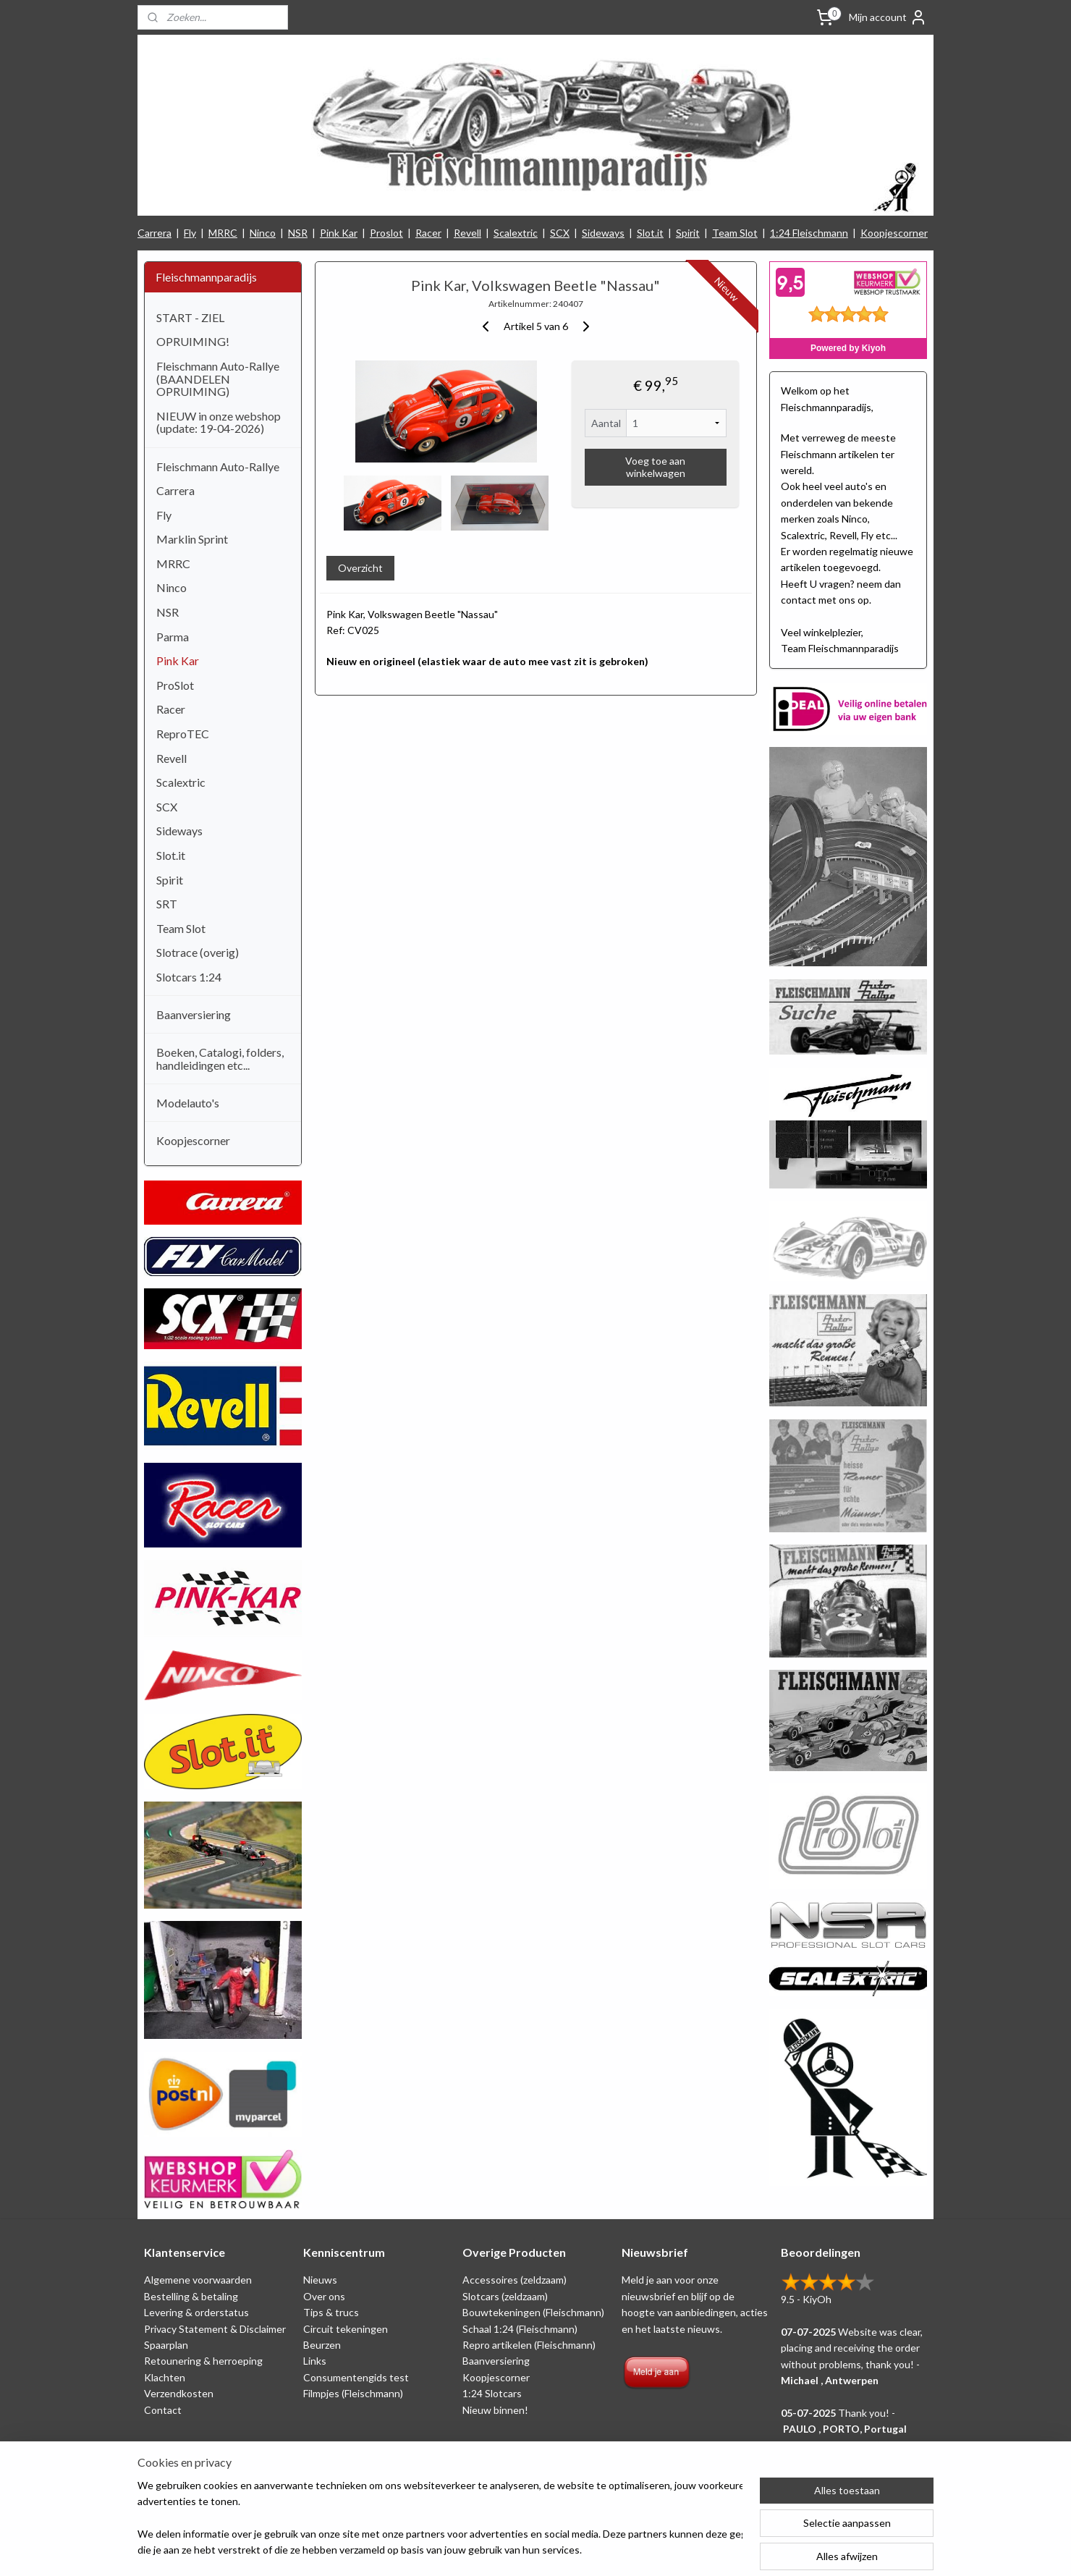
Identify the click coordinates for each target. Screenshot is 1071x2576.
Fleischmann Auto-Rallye (217, 466)
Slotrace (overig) (197, 952)
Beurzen (322, 2345)
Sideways (603, 233)
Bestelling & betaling (191, 2296)
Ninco (263, 233)
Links (314, 2361)
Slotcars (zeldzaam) (505, 2296)
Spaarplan (166, 2345)
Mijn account (888, 17)
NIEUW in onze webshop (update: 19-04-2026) (218, 422)
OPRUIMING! (192, 341)
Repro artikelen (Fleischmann (527, 2345)
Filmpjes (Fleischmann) (353, 2393)
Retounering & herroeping (203, 2361)
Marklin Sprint (192, 539)
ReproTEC (182, 733)
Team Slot (735, 233)
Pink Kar (338, 233)
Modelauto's (187, 1103)
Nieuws (320, 2279)
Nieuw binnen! (495, 2410)
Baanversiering (193, 1014)
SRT (166, 904)
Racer (428, 233)
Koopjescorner (894, 233)
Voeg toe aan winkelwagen (655, 467)
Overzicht (359, 568)
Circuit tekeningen (345, 2329)
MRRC (222, 233)
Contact (163, 2410)
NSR (298, 233)
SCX (560, 233)
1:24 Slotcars (492, 2393)
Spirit (688, 233)
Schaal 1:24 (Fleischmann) (519, 2329)
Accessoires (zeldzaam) (514, 2279)
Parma (172, 636)
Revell (467, 233)
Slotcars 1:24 (188, 977)
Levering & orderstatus (196, 2312)
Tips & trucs (331, 2312)
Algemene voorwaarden (198, 2279)
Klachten (164, 2377)
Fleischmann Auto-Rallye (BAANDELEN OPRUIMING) (217, 378)
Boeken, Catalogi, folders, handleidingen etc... (220, 1058)
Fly (190, 233)
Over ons (324, 2296)
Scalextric (516, 233)
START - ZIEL (190, 317)
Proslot (386, 233)
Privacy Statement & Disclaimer (215, 2329)
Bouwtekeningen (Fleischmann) (533, 2312)
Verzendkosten (178, 2393)
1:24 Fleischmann (809, 233)
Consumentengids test (356, 2377)
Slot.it (650, 233)
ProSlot (175, 685)
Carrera (154, 233)
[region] (439, 2519)
